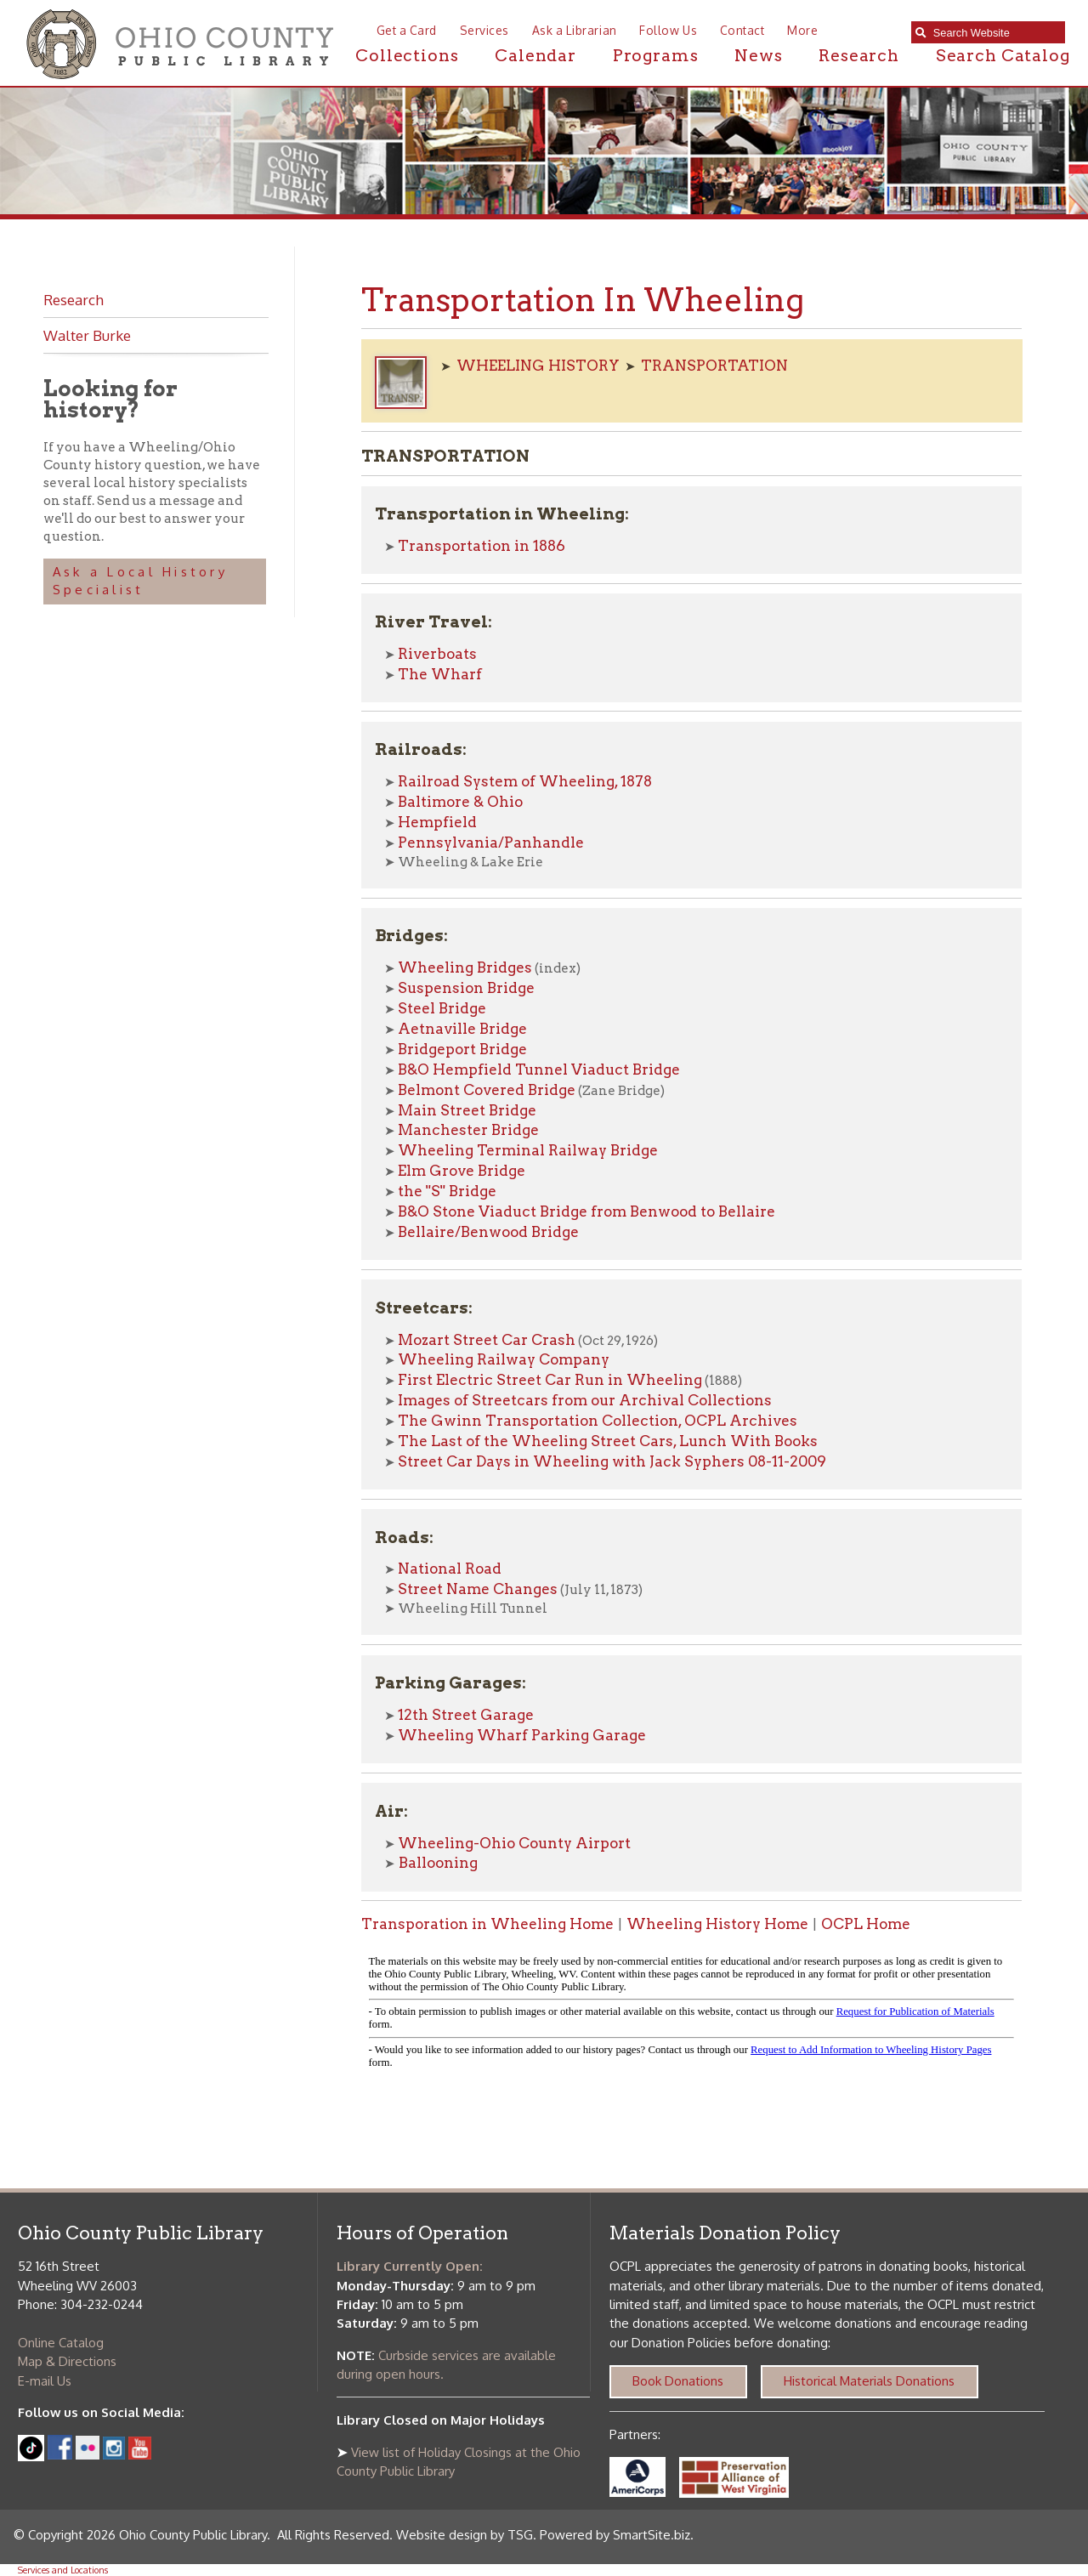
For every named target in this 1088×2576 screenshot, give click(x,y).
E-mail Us (44, 2381)
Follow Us (668, 30)
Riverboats (437, 653)
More (802, 30)
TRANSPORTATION (714, 365)
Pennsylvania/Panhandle (491, 842)
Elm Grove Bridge (461, 1170)
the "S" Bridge (447, 1191)
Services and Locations (63, 2570)
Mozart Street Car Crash (486, 1339)
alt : (691, 2016)
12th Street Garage (466, 1714)
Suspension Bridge (466, 987)
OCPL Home (865, 1923)
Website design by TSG (464, 2535)
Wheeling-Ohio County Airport (514, 1843)
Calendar (535, 55)
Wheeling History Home (717, 1923)
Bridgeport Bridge (462, 1049)
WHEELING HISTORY (538, 365)
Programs (656, 55)
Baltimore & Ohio (460, 801)
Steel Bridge (442, 1008)
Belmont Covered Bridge (486, 1089)
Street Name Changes (478, 1588)
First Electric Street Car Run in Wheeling (550, 1379)
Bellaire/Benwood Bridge (488, 1231)
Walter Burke (87, 335)
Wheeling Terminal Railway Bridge (528, 1150)
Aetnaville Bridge (462, 1028)
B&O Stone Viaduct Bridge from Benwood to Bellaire (586, 1211)
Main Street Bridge (467, 1110)
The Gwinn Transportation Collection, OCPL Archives (597, 1420)
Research (859, 55)
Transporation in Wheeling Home (487, 1923)
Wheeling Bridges (465, 967)
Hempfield (437, 822)
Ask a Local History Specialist (140, 581)
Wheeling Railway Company (503, 1359)
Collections (406, 55)
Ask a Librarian (574, 30)
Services (484, 30)
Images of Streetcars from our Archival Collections (585, 1400)
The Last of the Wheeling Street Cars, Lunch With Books (608, 1441)
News (758, 55)
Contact (742, 30)
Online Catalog (61, 2343)
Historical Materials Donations (869, 2381)
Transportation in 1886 (481, 545)
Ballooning (436, 1862)
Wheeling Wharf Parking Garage (522, 1735)
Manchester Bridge (468, 1129)
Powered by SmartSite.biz (615, 2535)
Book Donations (677, 2381)
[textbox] (995, 33)
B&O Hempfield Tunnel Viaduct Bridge (539, 1069)
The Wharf (440, 674)
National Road (450, 1568)
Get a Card (407, 30)
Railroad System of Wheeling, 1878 (525, 781)
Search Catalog (1003, 55)
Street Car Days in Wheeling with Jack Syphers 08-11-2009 (612, 1461)
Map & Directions (67, 2361)
